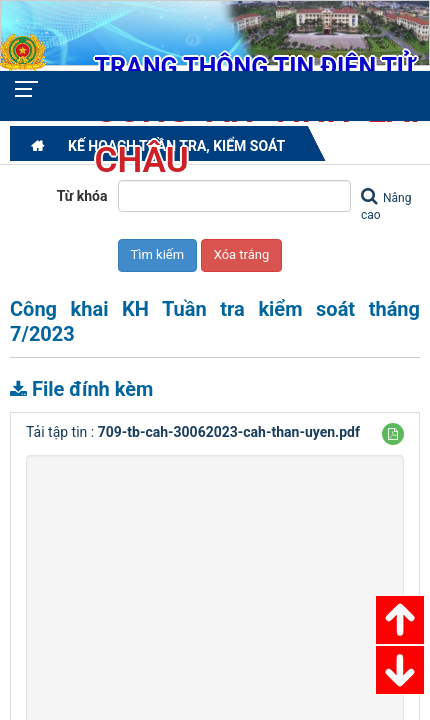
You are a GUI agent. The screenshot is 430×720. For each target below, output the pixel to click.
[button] (393, 434)
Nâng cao (386, 204)
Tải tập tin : (193, 432)
